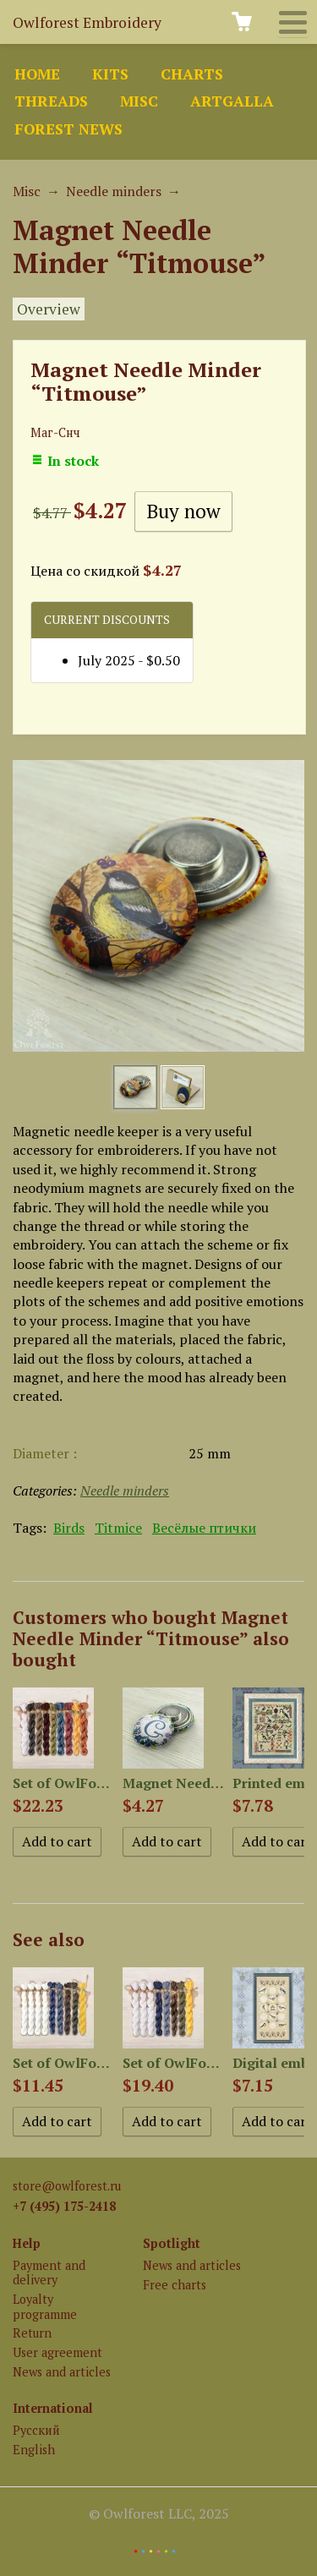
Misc (139, 101)
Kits (110, 74)
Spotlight (171, 2243)
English (34, 2450)
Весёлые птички (204, 1527)
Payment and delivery (49, 2272)
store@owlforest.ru (67, 2186)
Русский (36, 2430)
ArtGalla (232, 101)
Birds (69, 1527)
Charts (192, 74)
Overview (48, 309)
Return (32, 2333)
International (53, 2408)
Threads (51, 101)
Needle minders (113, 191)
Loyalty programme (45, 2306)
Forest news (68, 129)
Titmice (118, 1527)
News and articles (62, 2372)
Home (37, 74)
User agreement (57, 2352)
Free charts (174, 2285)
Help (27, 2243)
